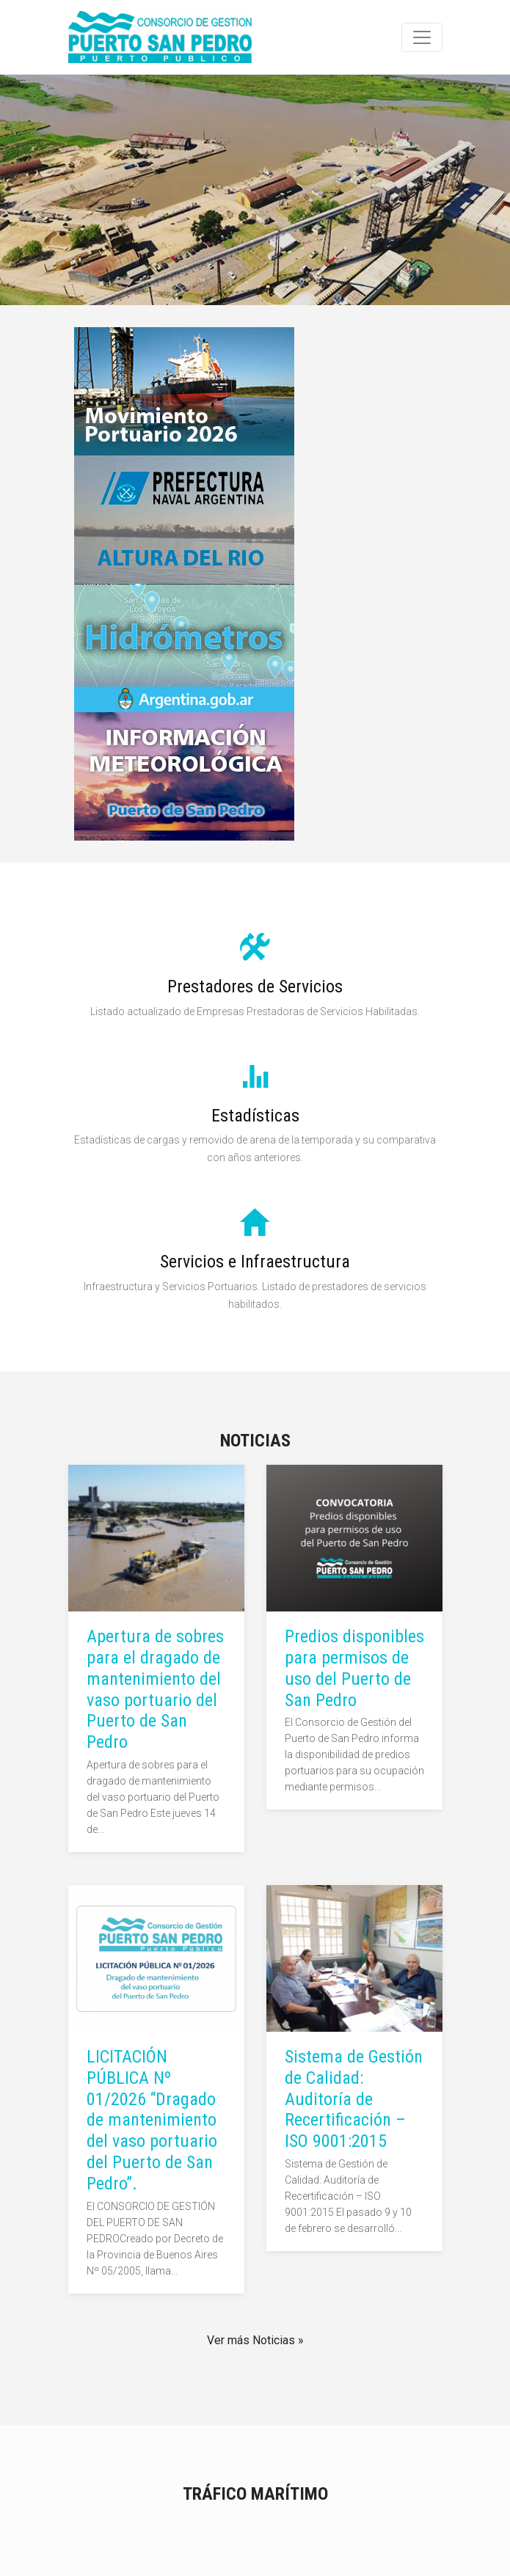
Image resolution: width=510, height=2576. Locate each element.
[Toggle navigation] (421, 37)
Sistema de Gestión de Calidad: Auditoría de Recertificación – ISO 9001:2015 (354, 2098)
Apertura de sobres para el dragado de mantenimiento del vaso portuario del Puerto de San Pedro (155, 1689)
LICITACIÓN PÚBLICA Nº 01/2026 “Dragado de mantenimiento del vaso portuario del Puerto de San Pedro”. (152, 2120)
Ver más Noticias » (255, 2340)
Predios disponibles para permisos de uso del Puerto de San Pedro (354, 1668)
